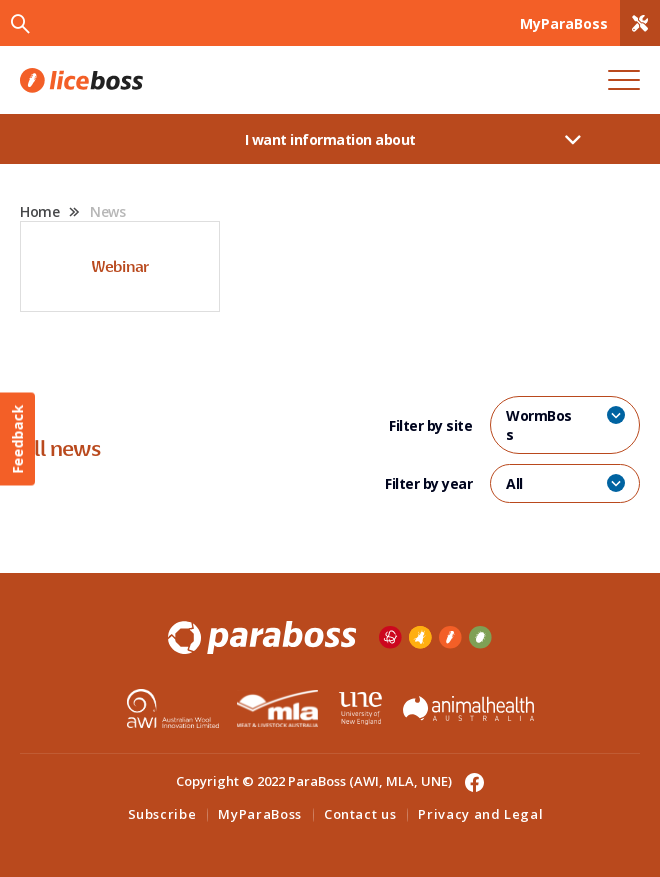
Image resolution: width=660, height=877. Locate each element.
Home (39, 211)
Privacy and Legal (480, 814)
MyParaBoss (260, 814)
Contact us (360, 814)
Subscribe (162, 814)
